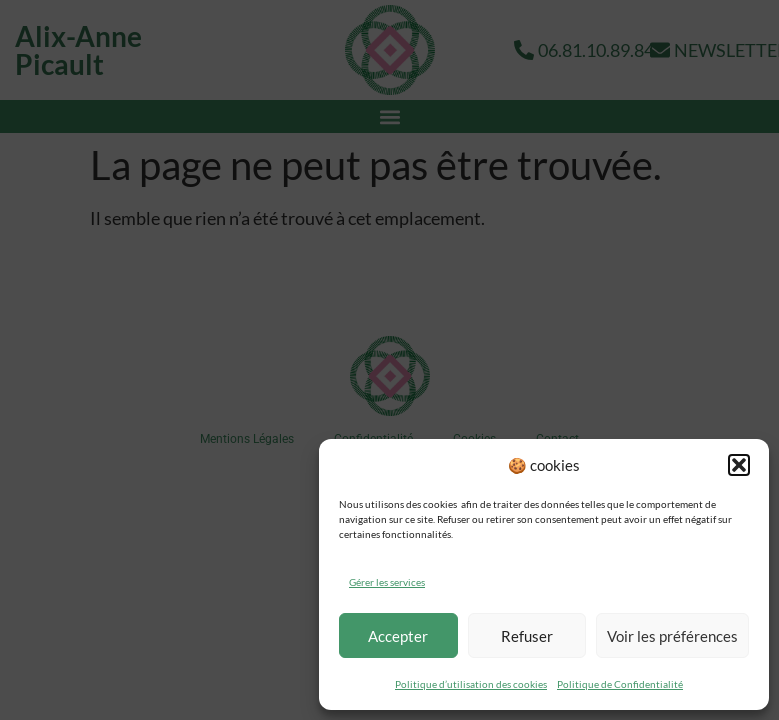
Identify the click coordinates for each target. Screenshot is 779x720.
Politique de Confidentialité (620, 684)
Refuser (527, 636)
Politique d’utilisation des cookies (471, 684)
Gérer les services (387, 582)
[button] (739, 465)
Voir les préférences (672, 636)
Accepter (398, 636)
